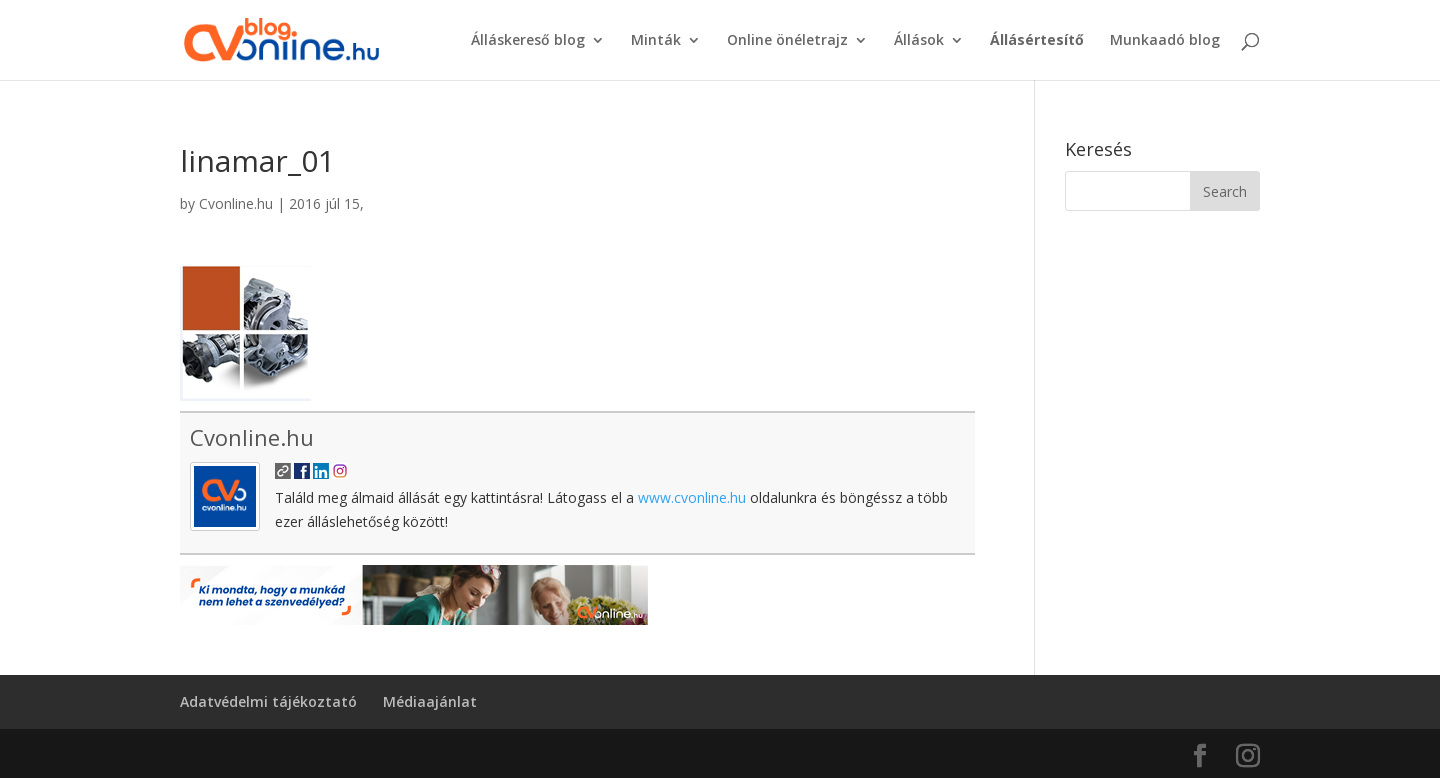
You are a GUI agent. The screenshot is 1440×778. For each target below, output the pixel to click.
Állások (919, 41)
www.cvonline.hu (692, 497)
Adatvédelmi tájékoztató (268, 701)
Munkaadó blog (1165, 41)
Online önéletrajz (787, 41)
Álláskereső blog (528, 41)
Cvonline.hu (236, 203)
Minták (656, 41)
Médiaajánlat (430, 701)
